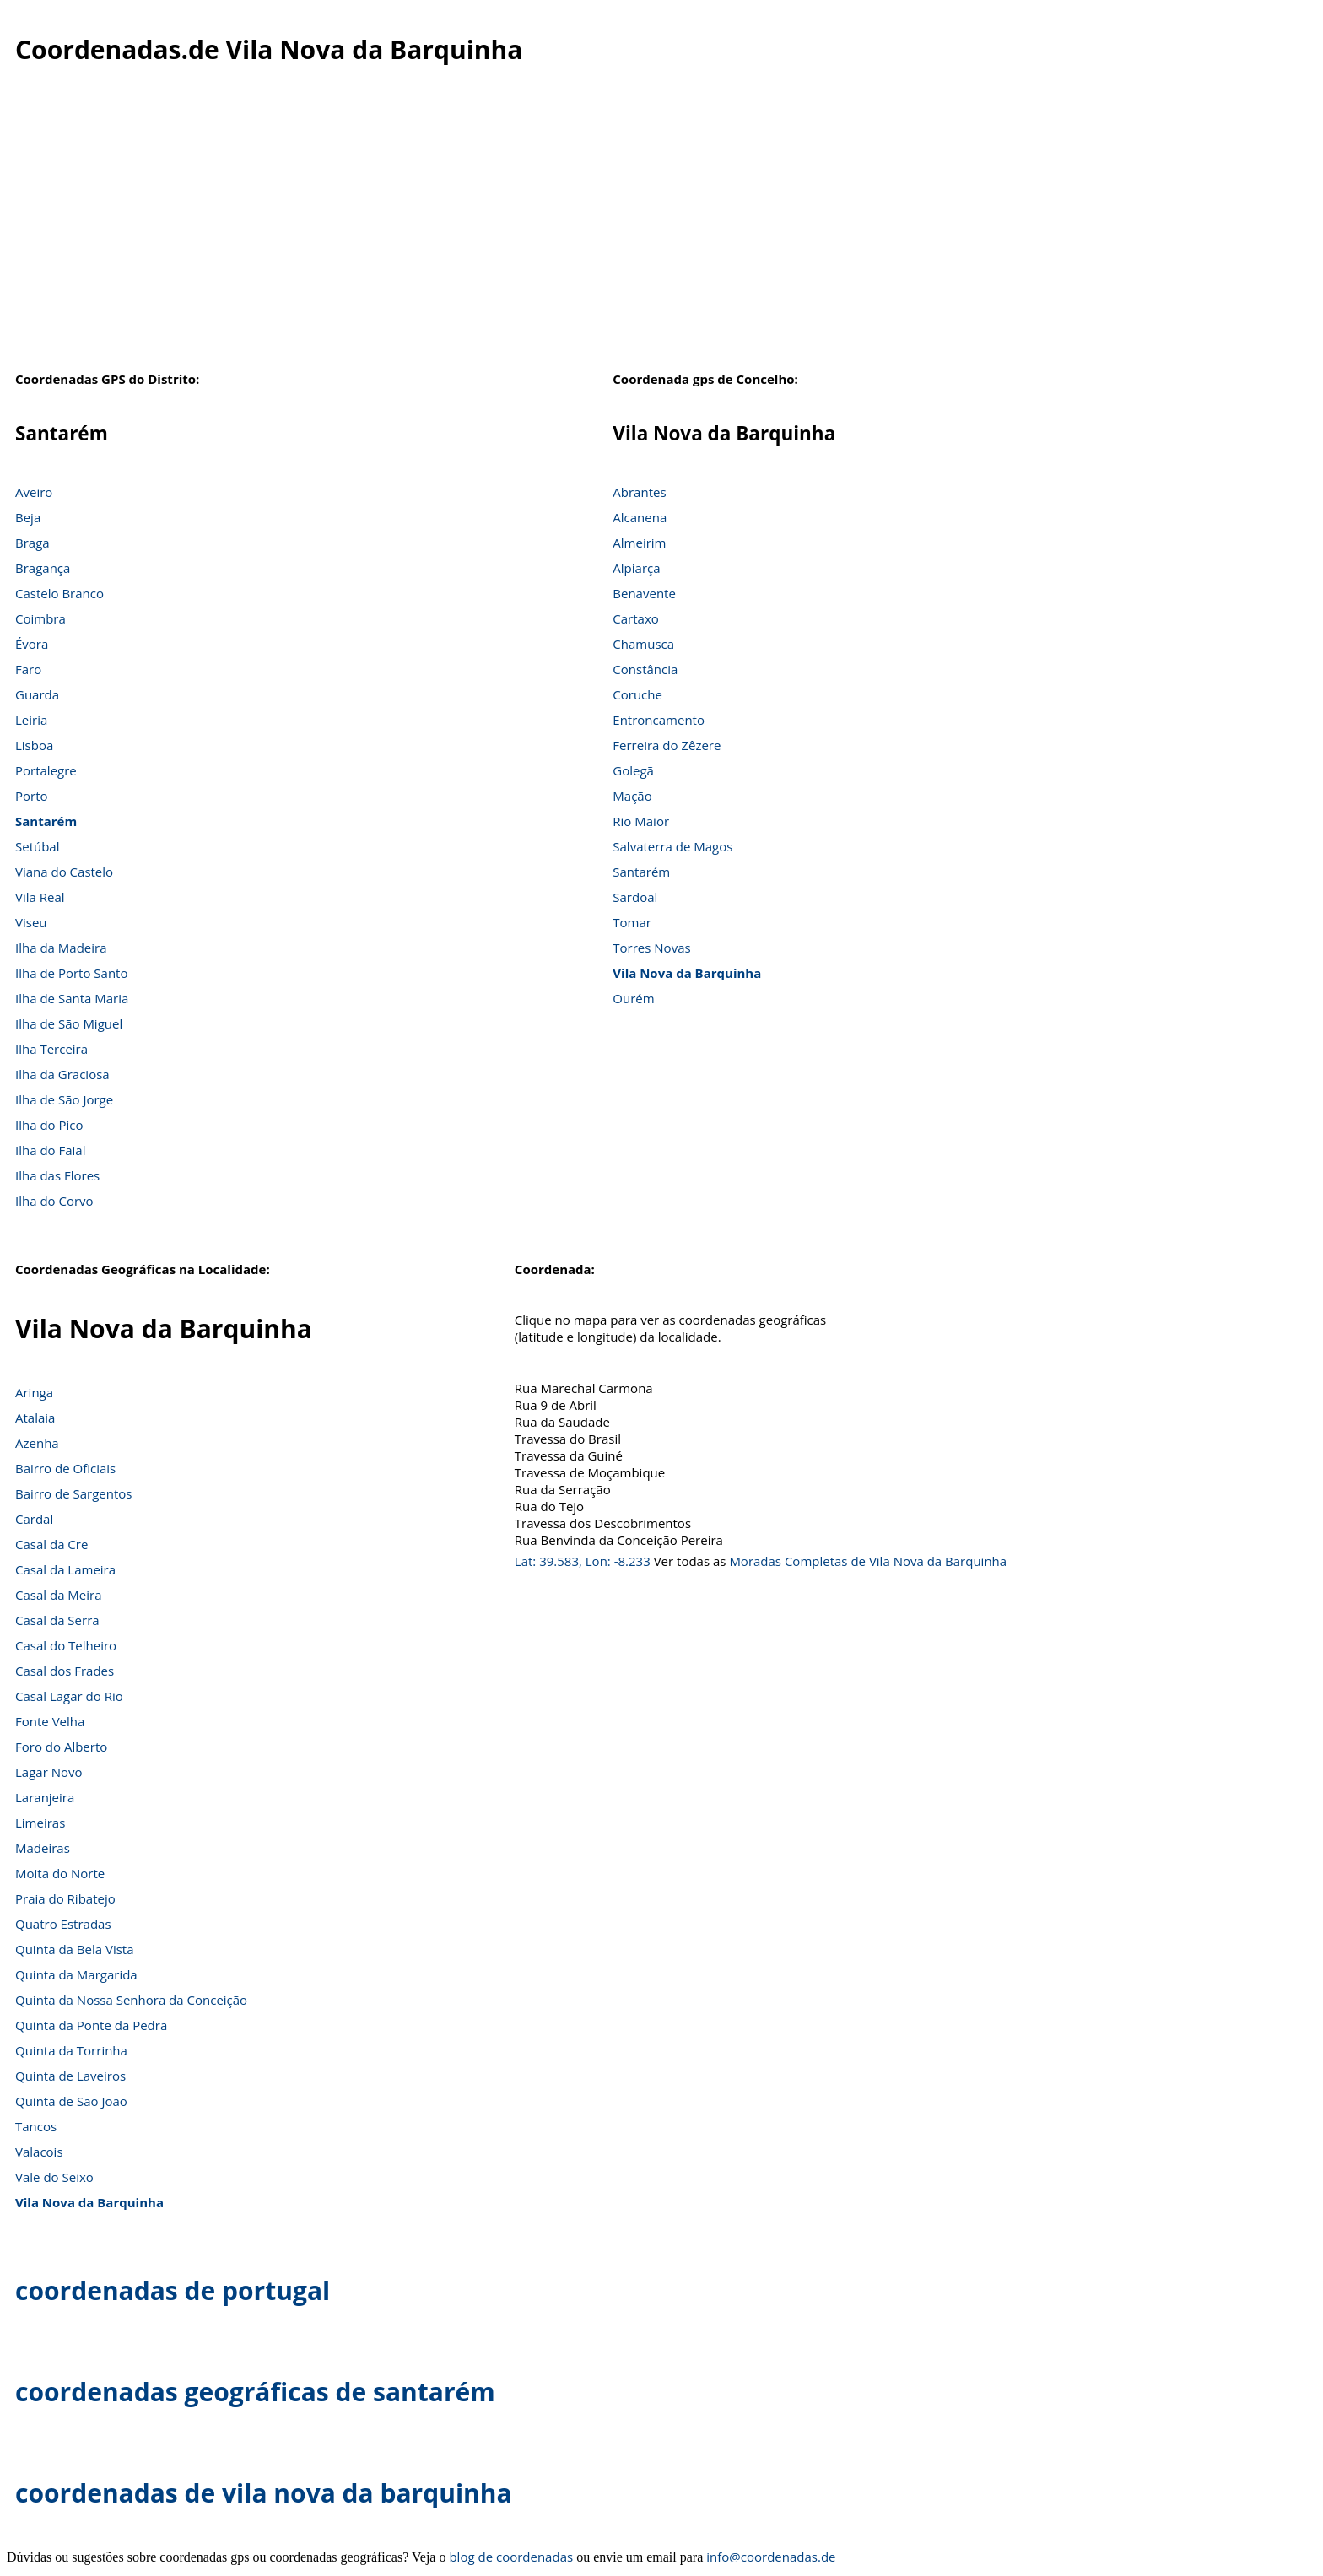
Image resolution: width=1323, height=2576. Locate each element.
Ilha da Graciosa (62, 1074)
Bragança (42, 567)
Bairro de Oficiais (65, 1468)
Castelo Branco (59, 593)
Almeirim (639, 542)
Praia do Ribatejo (65, 1898)
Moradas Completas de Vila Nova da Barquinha (868, 1561)
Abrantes (639, 491)
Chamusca (643, 643)
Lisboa (34, 745)
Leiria (31, 719)
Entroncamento (659, 719)
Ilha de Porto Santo (71, 972)
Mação (632, 795)
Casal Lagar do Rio (69, 1696)
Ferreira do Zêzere (667, 745)
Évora (31, 643)
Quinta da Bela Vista (74, 1949)
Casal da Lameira (65, 1569)
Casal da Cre (51, 1544)
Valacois (39, 2151)
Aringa (34, 1392)
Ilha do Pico (49, 1124)
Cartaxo (635, 618)
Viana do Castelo (64, 871)
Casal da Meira (58, 1594)
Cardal (34, 1518)
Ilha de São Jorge (64, 1099)
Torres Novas (651, 947)
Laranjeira (44, 1797)
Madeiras (42, 1847)
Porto (31, 795)
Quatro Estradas (63, 1923)
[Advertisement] (661, 227)
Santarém (46, 821)
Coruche (637, 694)
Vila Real (40, 896)
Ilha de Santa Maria (71, 998)
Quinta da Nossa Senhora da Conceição (131, 1999)
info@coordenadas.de (770, 2556)
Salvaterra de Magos (672, 846)
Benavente (644, 593)
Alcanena (640, 517)
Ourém (633, 998)
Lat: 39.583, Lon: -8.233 (583, 1561)
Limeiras (40, 1822)
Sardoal (635, 896)
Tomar (632, 922)
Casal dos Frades (64, 1670)
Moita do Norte (60, 1873)
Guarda (37, 694)
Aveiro (33, 491)
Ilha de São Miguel (68, 1023)
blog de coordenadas (511, 2556)
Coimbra (40, 618)
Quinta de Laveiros (70, 2075)
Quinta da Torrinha (71, 2050)
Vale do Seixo (54, 2176)
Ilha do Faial (50, 1150)
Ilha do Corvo (54, 1200)
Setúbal (37, 846)
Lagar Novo (49, 1771)
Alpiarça (636, 567)
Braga (32, 542)
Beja (27, 517)
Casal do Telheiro (65, 1645)
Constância (645, 669)
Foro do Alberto (61, 1746)
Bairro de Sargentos (73, 1493)
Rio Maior (641, 821)
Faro (28, 669)
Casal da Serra (57, 1620)
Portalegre (46, 770)
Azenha (37, 1442)
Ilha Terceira (51, 1048)
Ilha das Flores (57, 1175)
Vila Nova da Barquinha (687, 972)
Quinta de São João (71, 2101)
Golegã (633, 770)
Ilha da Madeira (61, 947)
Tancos (36, 2126)
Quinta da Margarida (76, 1974)
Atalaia (35, 1417)
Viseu (31, 922)
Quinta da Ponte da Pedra (91, 2025)
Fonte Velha (49, 1721)
